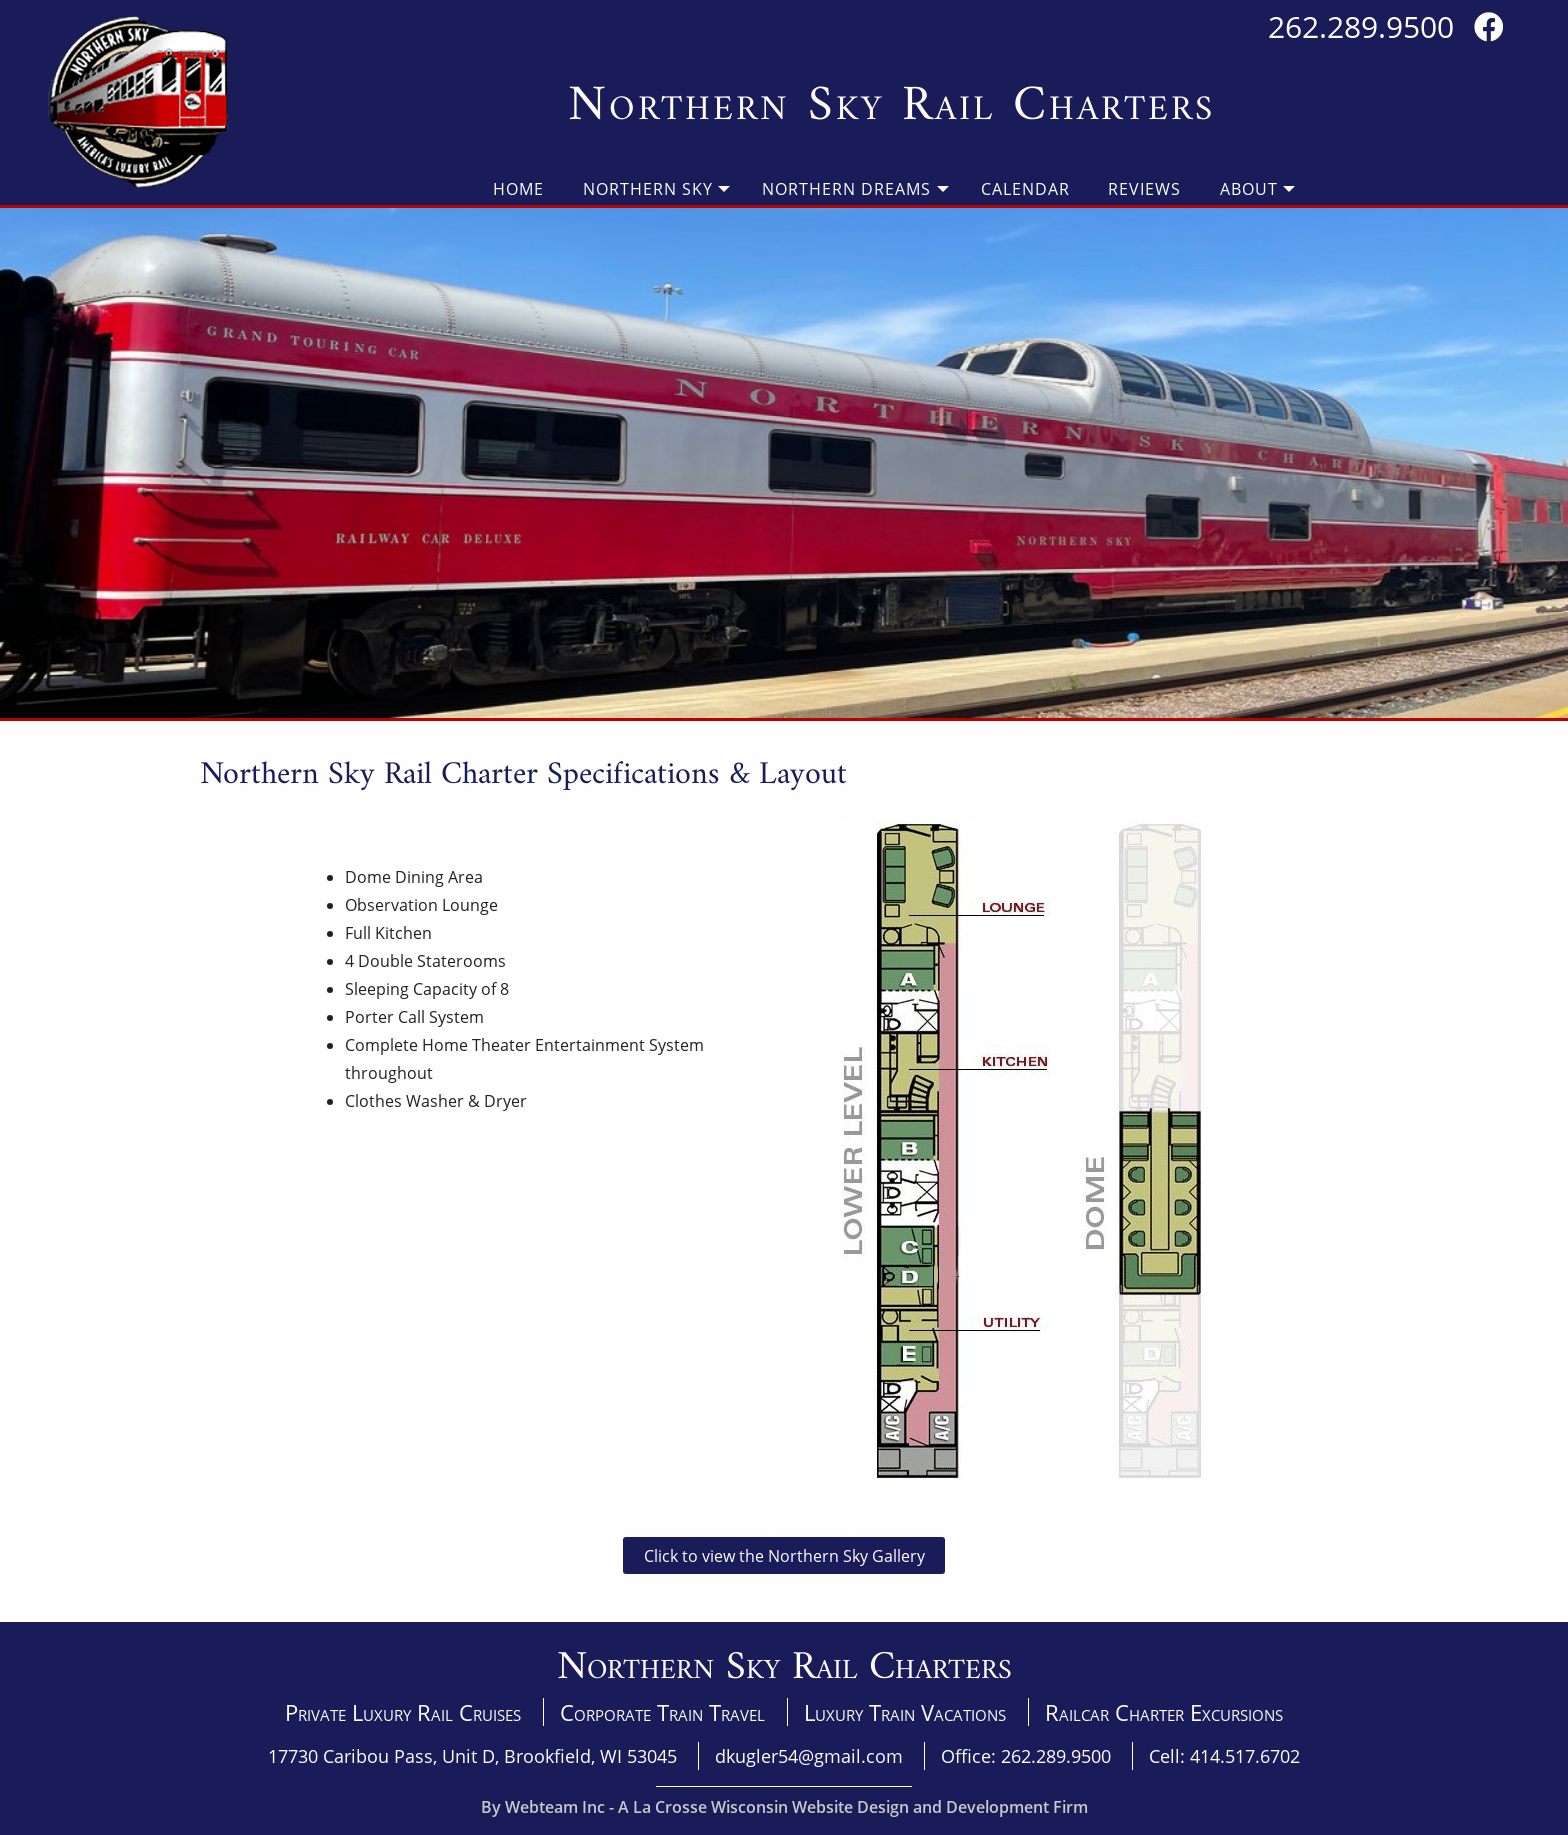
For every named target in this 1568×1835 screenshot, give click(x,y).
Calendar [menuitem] (1025, 189)
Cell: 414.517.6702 (1224, 1756)
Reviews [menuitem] (1144, 189)
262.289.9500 (1361, 26)
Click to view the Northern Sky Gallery (784, 1556)
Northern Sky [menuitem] (648, 189)
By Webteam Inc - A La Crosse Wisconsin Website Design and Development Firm (784, 1807)
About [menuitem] (1249, 189)
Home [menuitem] (518, 189)
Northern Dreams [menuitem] (846, 189)
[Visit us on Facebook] (1489, 26)
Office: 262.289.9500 (1026, 1756)
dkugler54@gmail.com (809, 1756)
